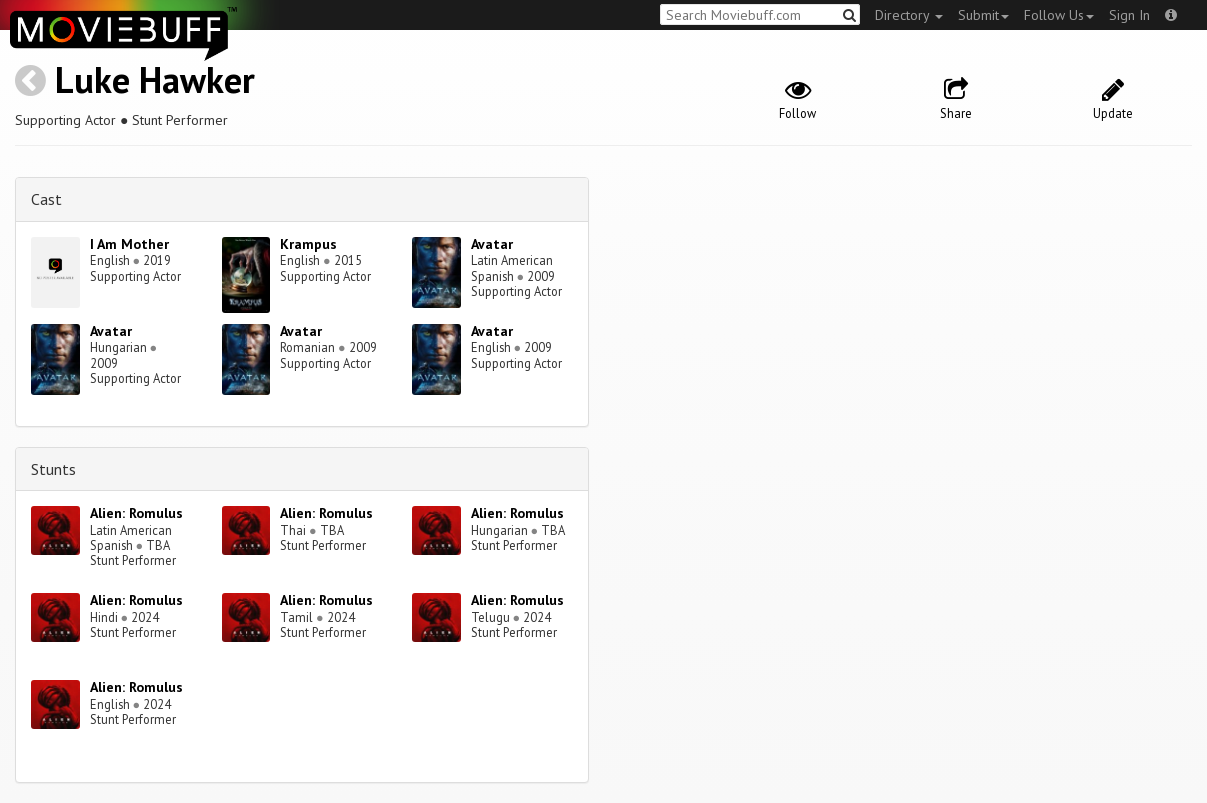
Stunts (53, 469)
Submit (983, 15)
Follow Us (1059, 15)
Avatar (492, 244)
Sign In (1129, 15)
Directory (909, 15)
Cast (46, 199)
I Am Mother (129, 244)
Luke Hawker (155, 79)
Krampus (308, 244)
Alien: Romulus (136, 513)
